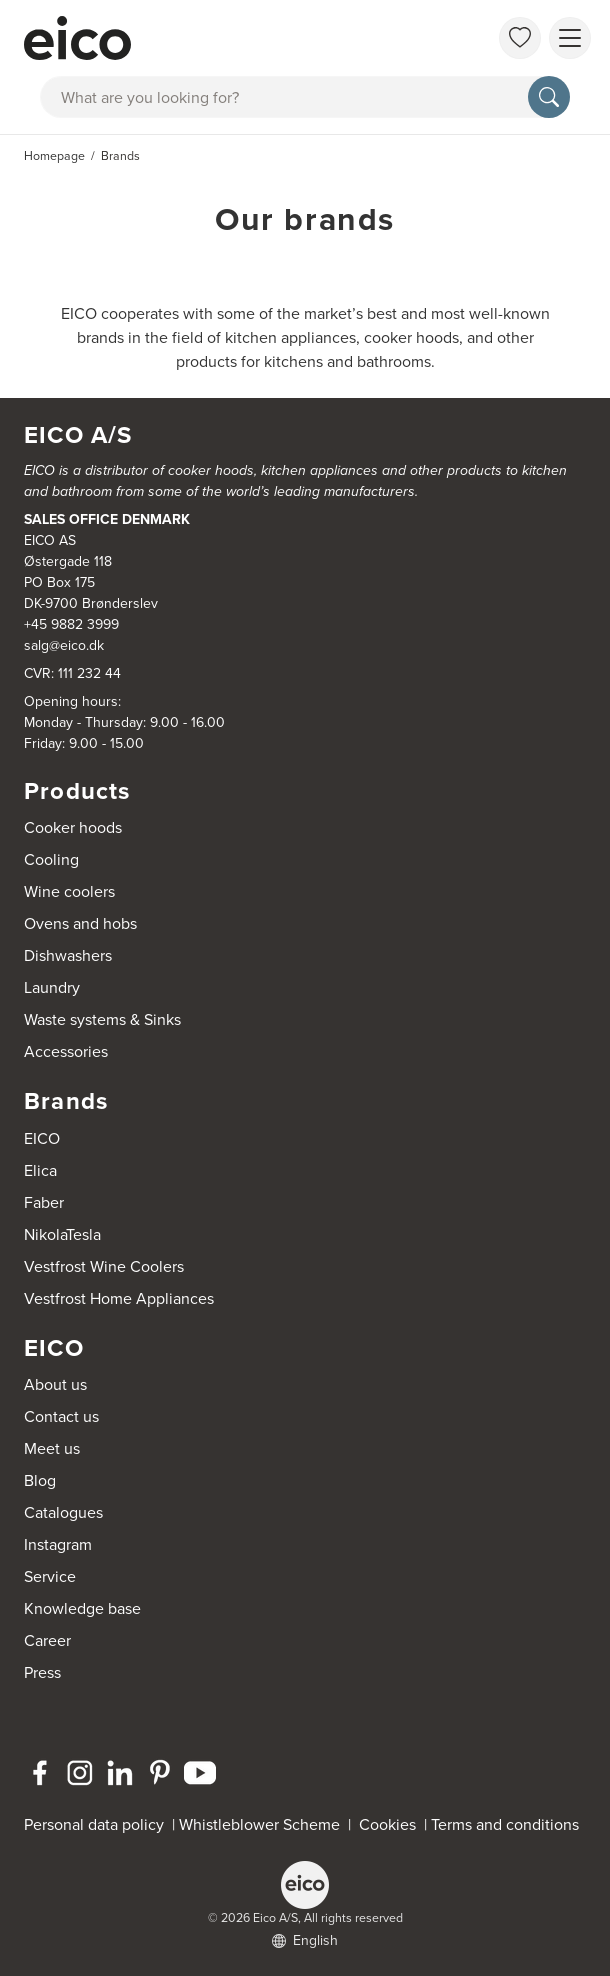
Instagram (58, 1544)
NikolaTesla (62, 1234)
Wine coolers (69, 891)
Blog (40, 1480)
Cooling (51, 859)
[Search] (549, 97)
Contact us (61, 1416)
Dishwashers (68, 955)
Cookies (391, 1824)
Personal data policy (94, 1824)
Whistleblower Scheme (259, 1824)
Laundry (52, 987)
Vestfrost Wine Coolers (104, 1266)
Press (42, 1672)
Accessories (66, 1051)
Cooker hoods (73, 827)
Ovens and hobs (80, 923)
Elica (40, 1170)
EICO (42, 1138)
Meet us (52, 1448)
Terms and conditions (505, 1824)
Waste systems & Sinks (102, 1019)
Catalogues (63, 1512)
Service (50, 1576)
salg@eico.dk (64, 645)
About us (55, 1384)
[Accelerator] (231, 38)
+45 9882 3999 (71, 624)
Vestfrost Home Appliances (119, 1298)
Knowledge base (82, 1608)
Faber (44, 1202)
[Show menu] (570, 38)
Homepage (54, 156)
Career (47, 1640)
